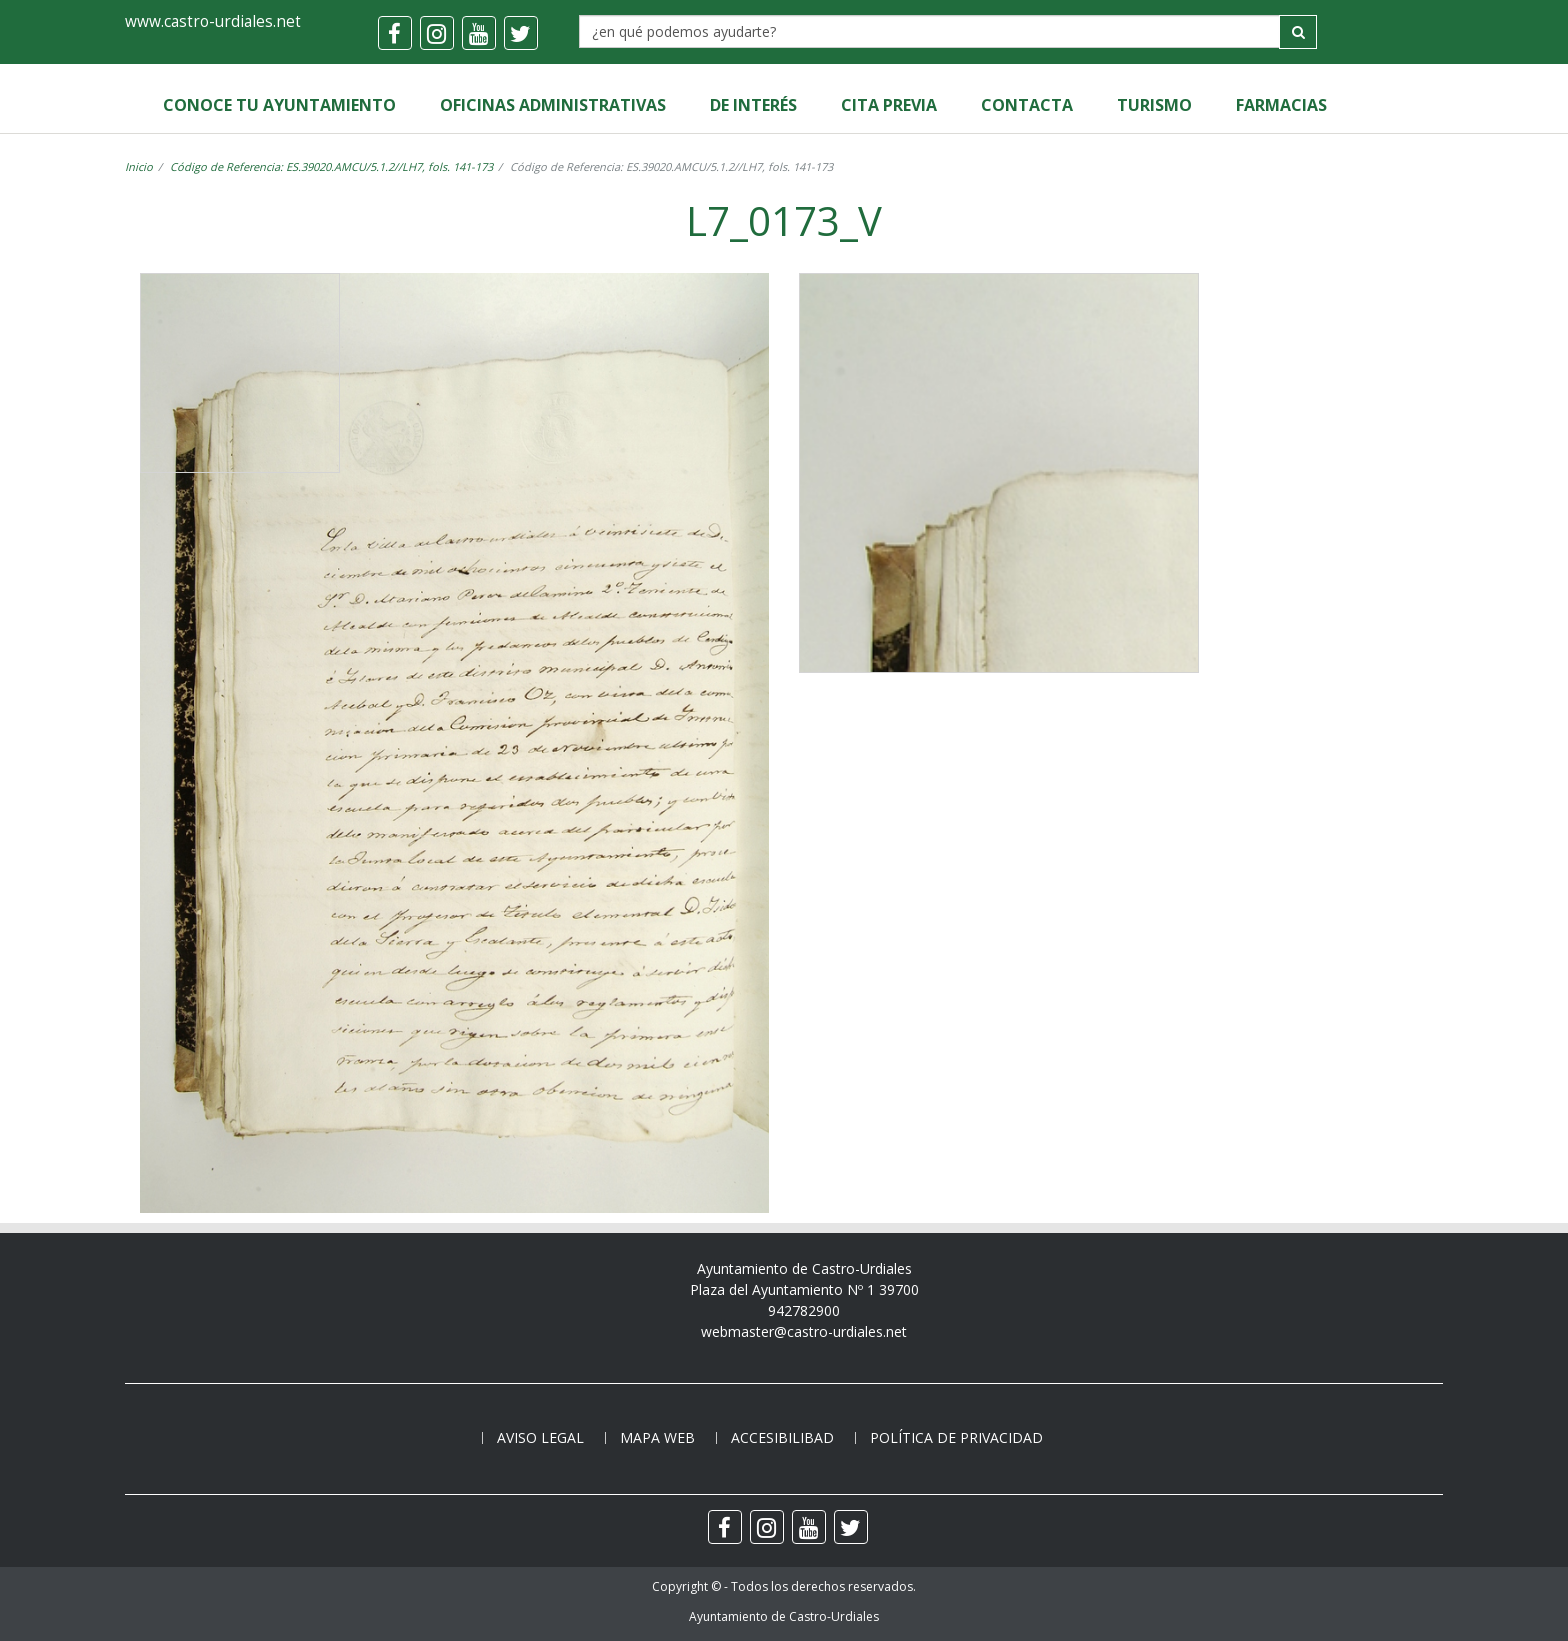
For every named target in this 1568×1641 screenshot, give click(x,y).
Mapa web (657, 1437)
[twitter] (521, 33)
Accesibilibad (782, 1437)
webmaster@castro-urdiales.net (804, 1331)
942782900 (804, 1310)
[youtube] (479, 33)
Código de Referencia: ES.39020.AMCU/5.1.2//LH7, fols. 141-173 (331, 166)
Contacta (1027, 105)
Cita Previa (889, 105)
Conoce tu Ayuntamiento (279, 105)
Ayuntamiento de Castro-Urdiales (784, 1616)
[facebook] (395, 33)
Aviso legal (540, 1437)
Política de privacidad (956, 1437)
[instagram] (437, 33)
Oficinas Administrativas (553, 105)
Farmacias (1281, 105)
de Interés (753, 105)
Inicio (139, 166)
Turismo (1154, 105)
